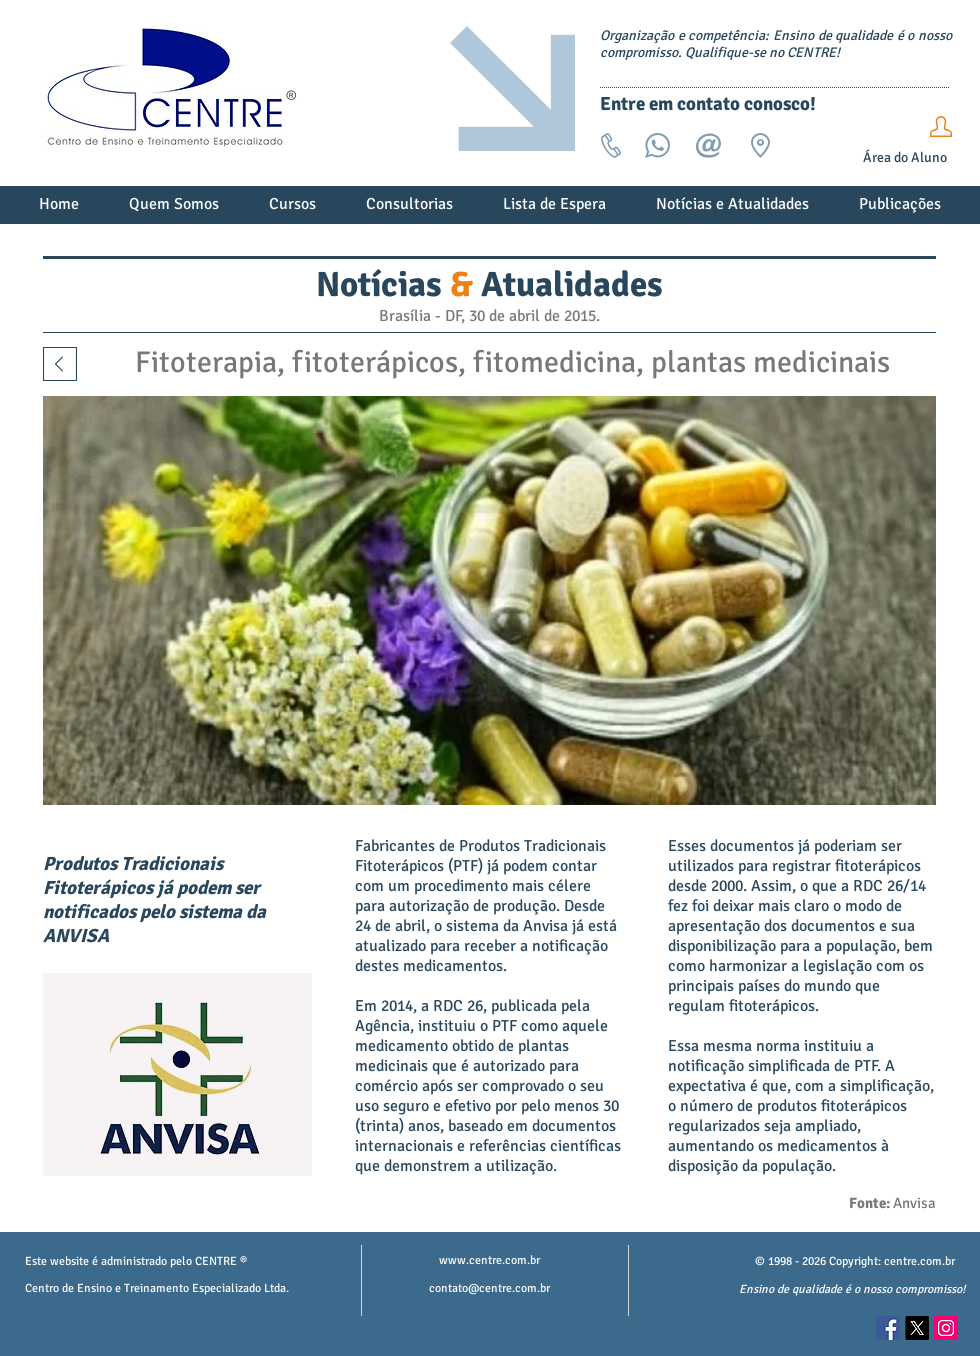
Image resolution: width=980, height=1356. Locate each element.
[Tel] (610, 170)
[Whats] (657, 170)
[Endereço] (760, 170)
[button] (174, 211)
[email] (708, 170)
